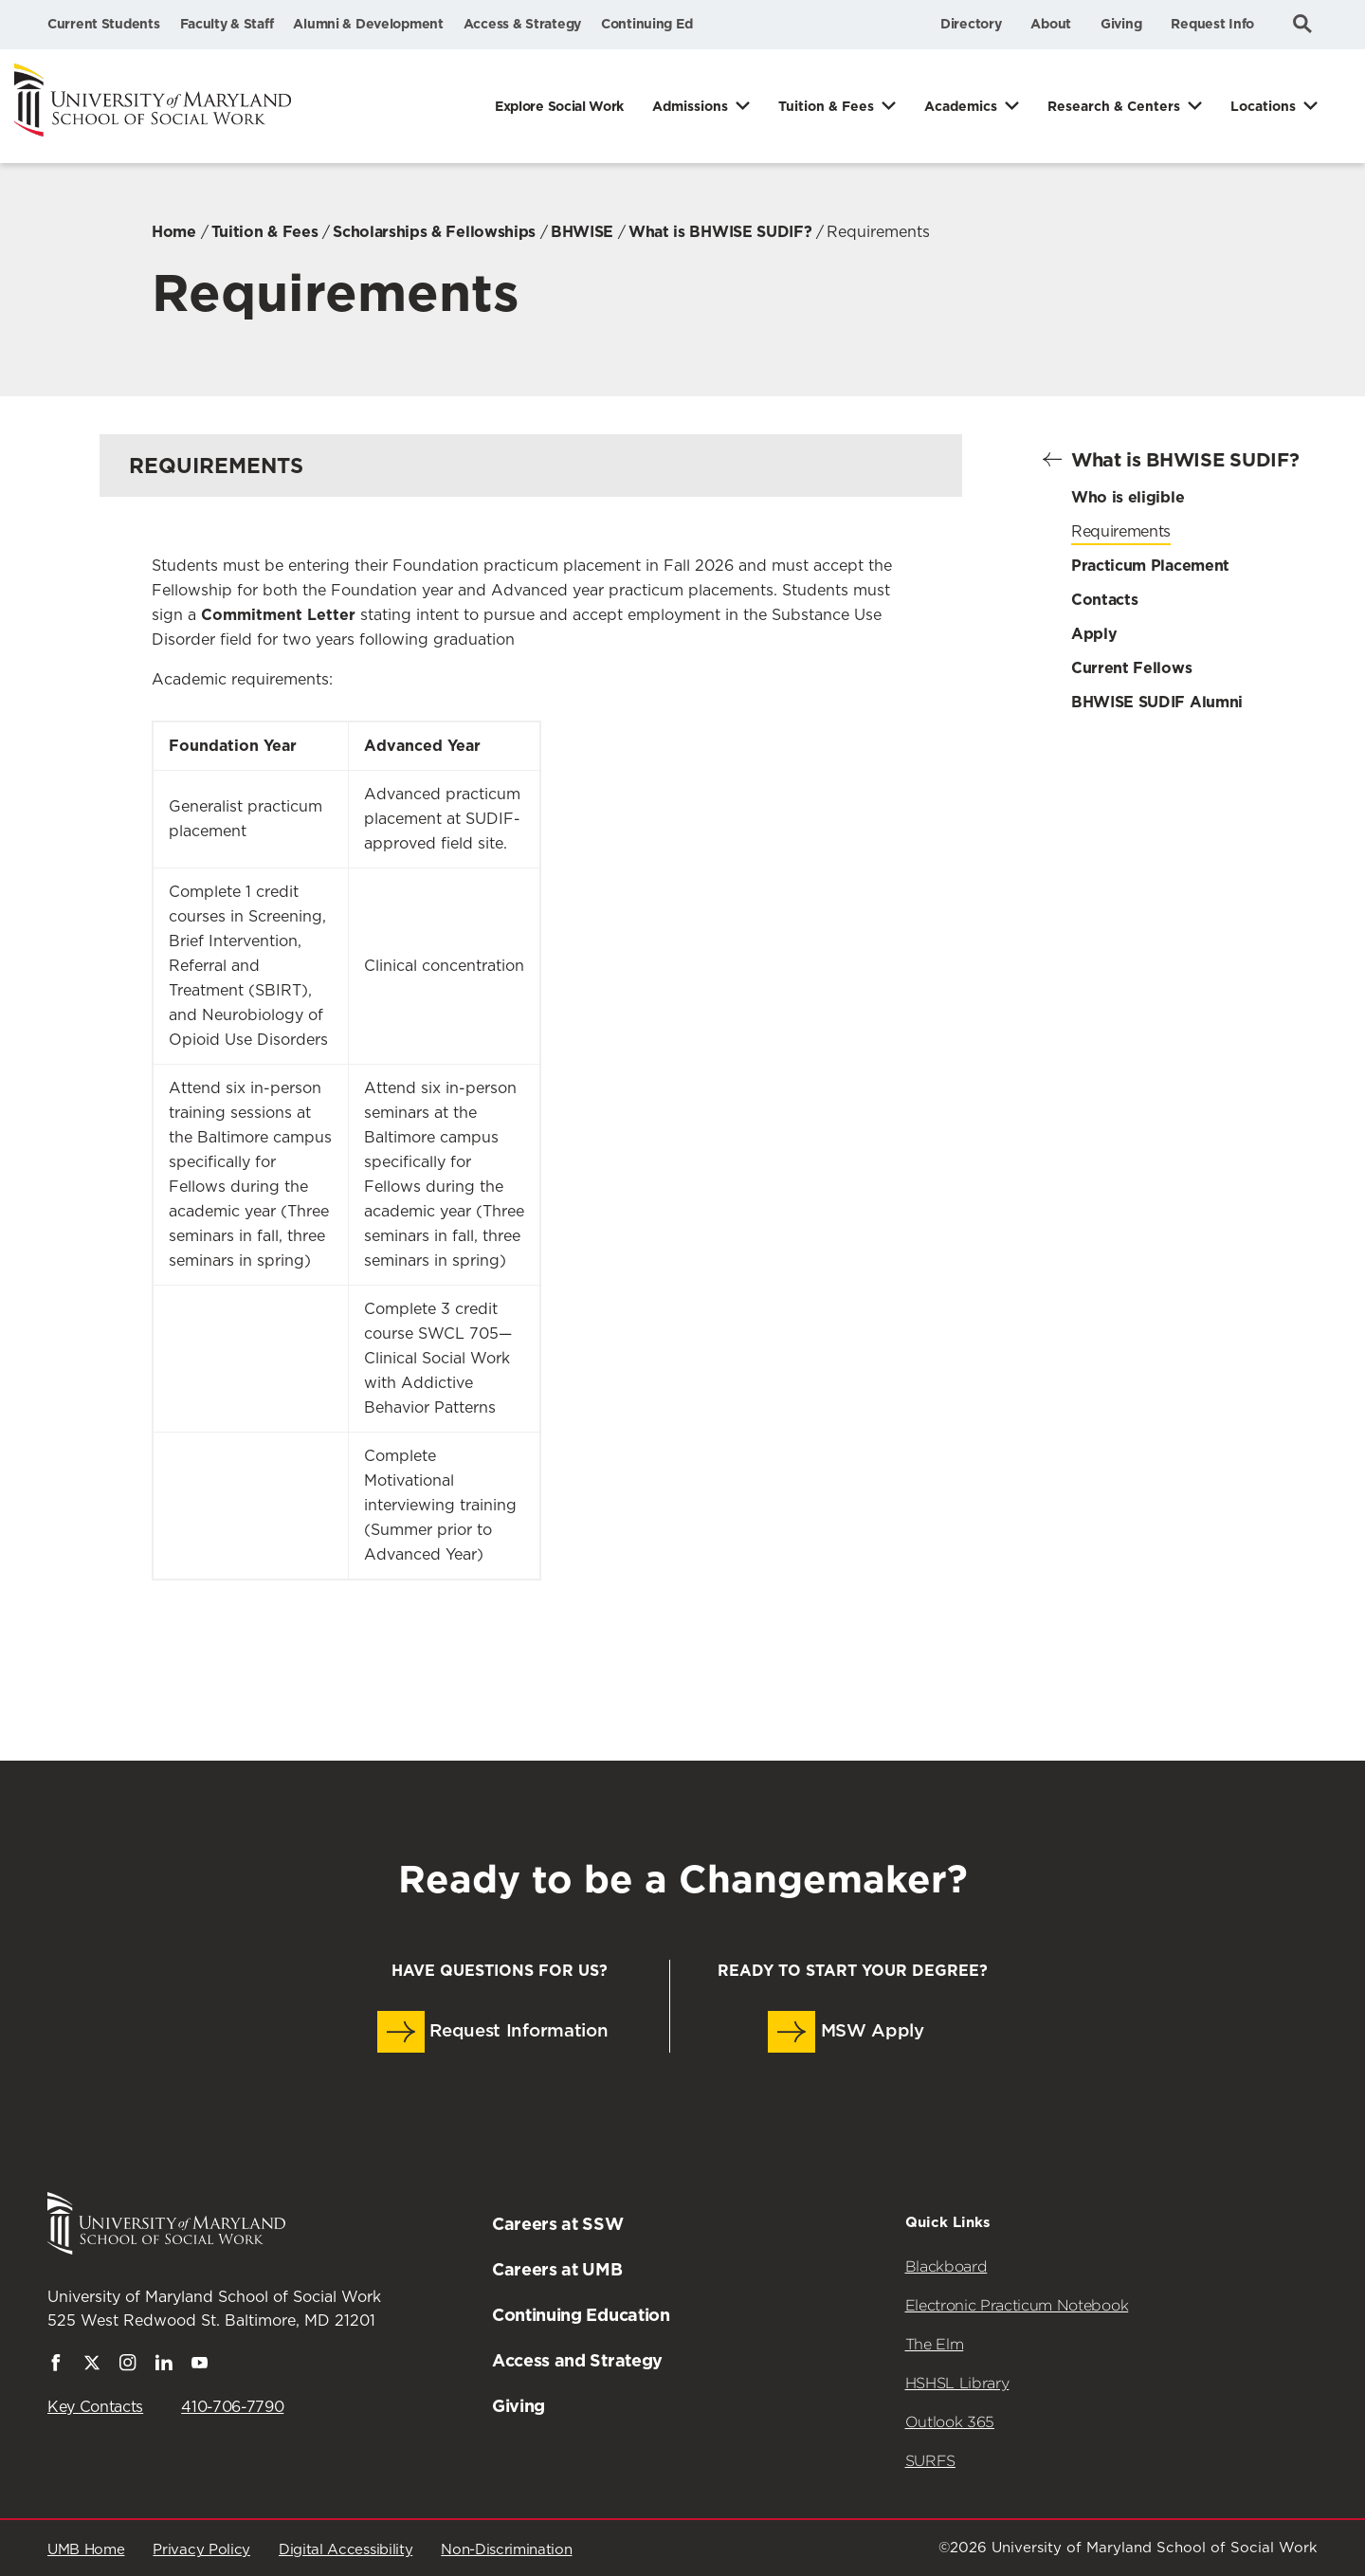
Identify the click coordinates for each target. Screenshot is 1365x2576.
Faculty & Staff (227, 23)
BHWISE (582, 232)
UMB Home (85, 2550)
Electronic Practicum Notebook (1017, 2305)
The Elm (934, 2344)
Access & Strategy (522, 23)
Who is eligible (1127, 497)
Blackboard (946, 2266)
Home (174, 232)
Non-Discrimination (506, 2550)
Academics (960, 106)
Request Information (493, 2032)
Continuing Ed (646, 23)
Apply (1094, 634)
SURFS (930, 2461)
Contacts (1104, 600)
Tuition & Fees (826, 106)
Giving (1121, 23)
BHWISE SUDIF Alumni (1157, 702)
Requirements (1121, 531)
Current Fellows (1131, 668)
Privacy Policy (201, 2550)
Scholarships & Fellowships (434, 232)
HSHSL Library (957, 2383)
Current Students (103, 23)
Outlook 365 (949, 2422)
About (1050, 23)
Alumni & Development (368, 23)
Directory (970, 23)
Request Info (1212, 23)
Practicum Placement (1150, 566)
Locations (1263, 106)
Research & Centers (1113, 106)
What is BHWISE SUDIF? (719, 232)
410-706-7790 (232, 2407)
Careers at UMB (557, 2269)
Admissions (690, 106)
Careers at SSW (558, 2224)
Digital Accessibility (345, 2550)
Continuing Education (581, 2315)
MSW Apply (846, 2032)
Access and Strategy (577, 2360)
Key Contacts (95, 2407)
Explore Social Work (559, 106)
